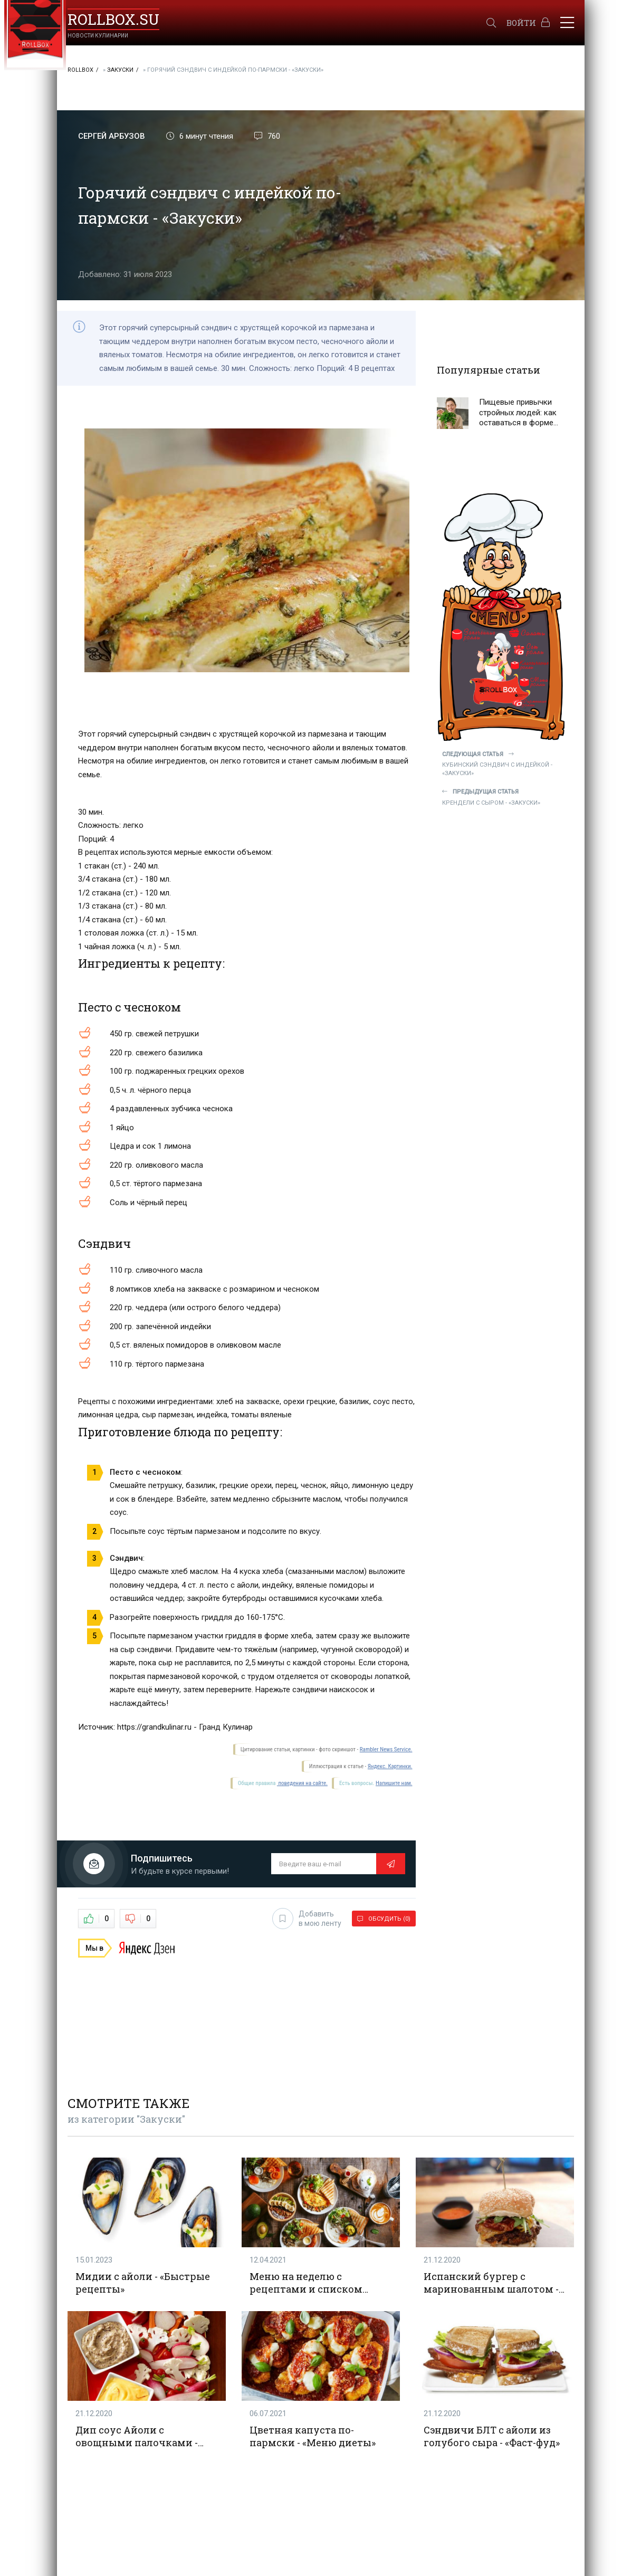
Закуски (120, 69)
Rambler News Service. (386, 1749)
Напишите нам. (394, 1783)
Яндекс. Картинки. (390, 1766)
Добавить (306, 1918)
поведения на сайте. (302, 1783)
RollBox (80, 69)
